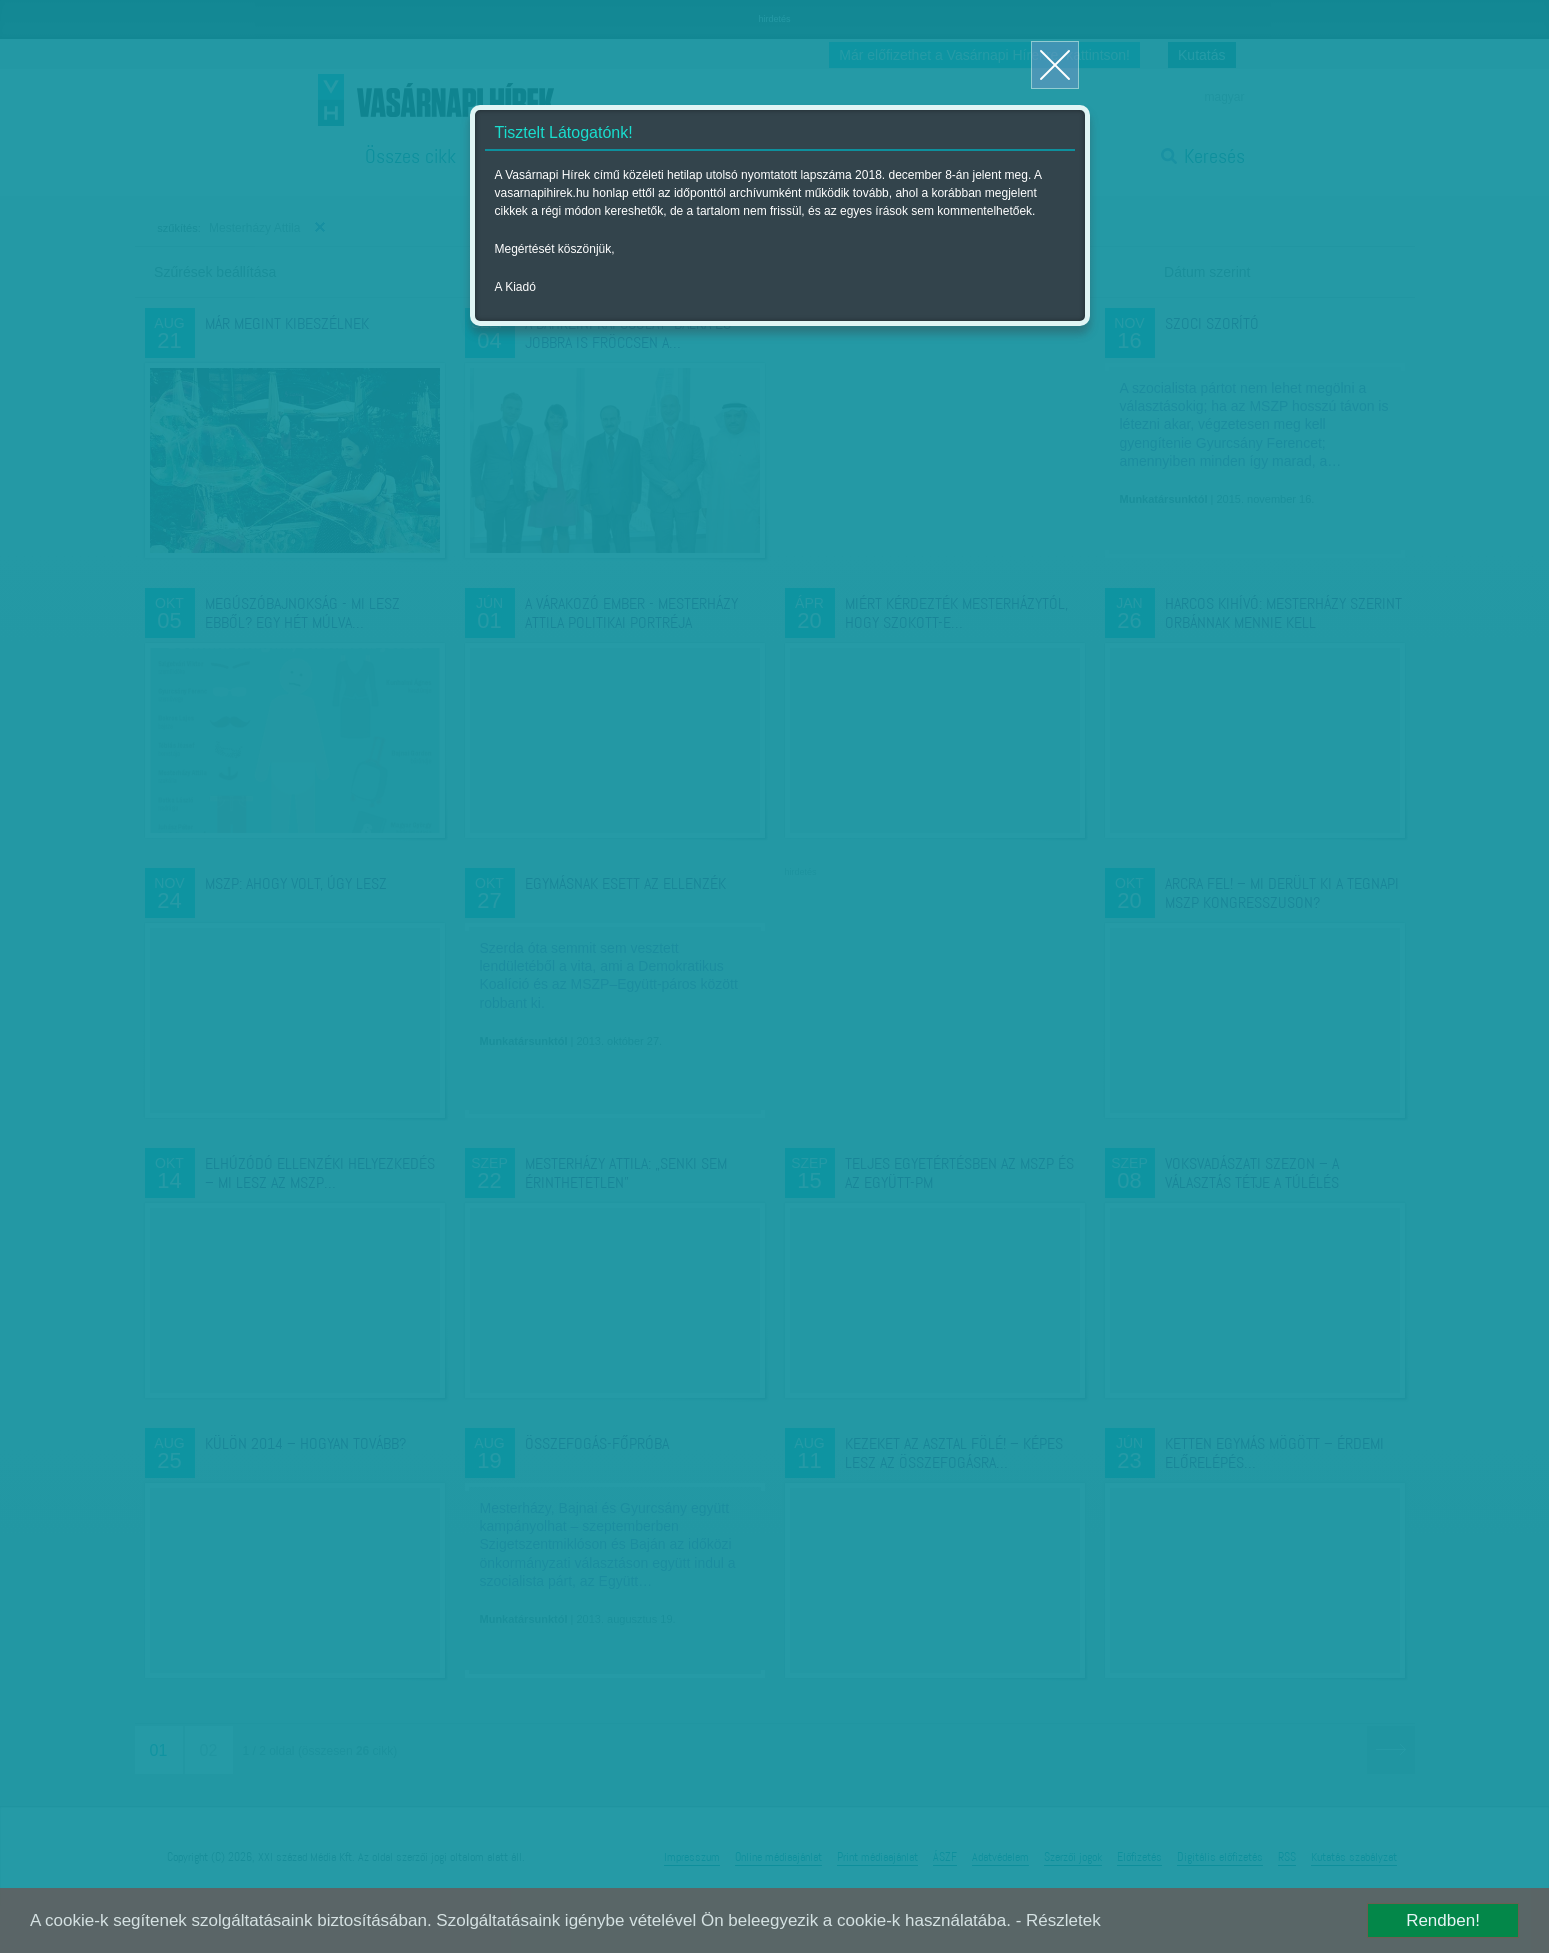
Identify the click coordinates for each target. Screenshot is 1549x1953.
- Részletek (1058, 1920)
